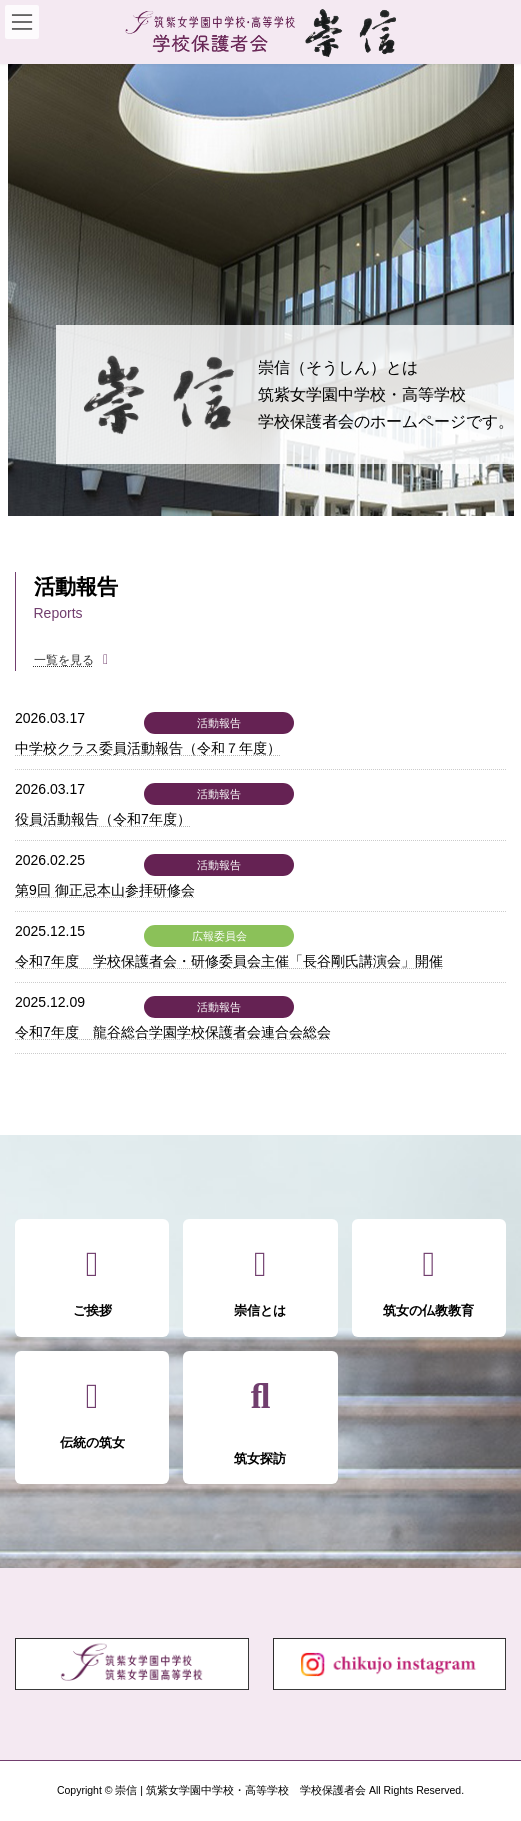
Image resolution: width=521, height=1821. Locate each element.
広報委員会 (219, 936)
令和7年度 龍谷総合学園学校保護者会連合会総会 (173, 1032)
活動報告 (219, 723)
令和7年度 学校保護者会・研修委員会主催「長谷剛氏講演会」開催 (229, 961)
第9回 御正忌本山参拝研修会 (105, 890)
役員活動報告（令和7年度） (103, 819)
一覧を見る (64, 660)
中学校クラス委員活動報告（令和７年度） (148, 748)
